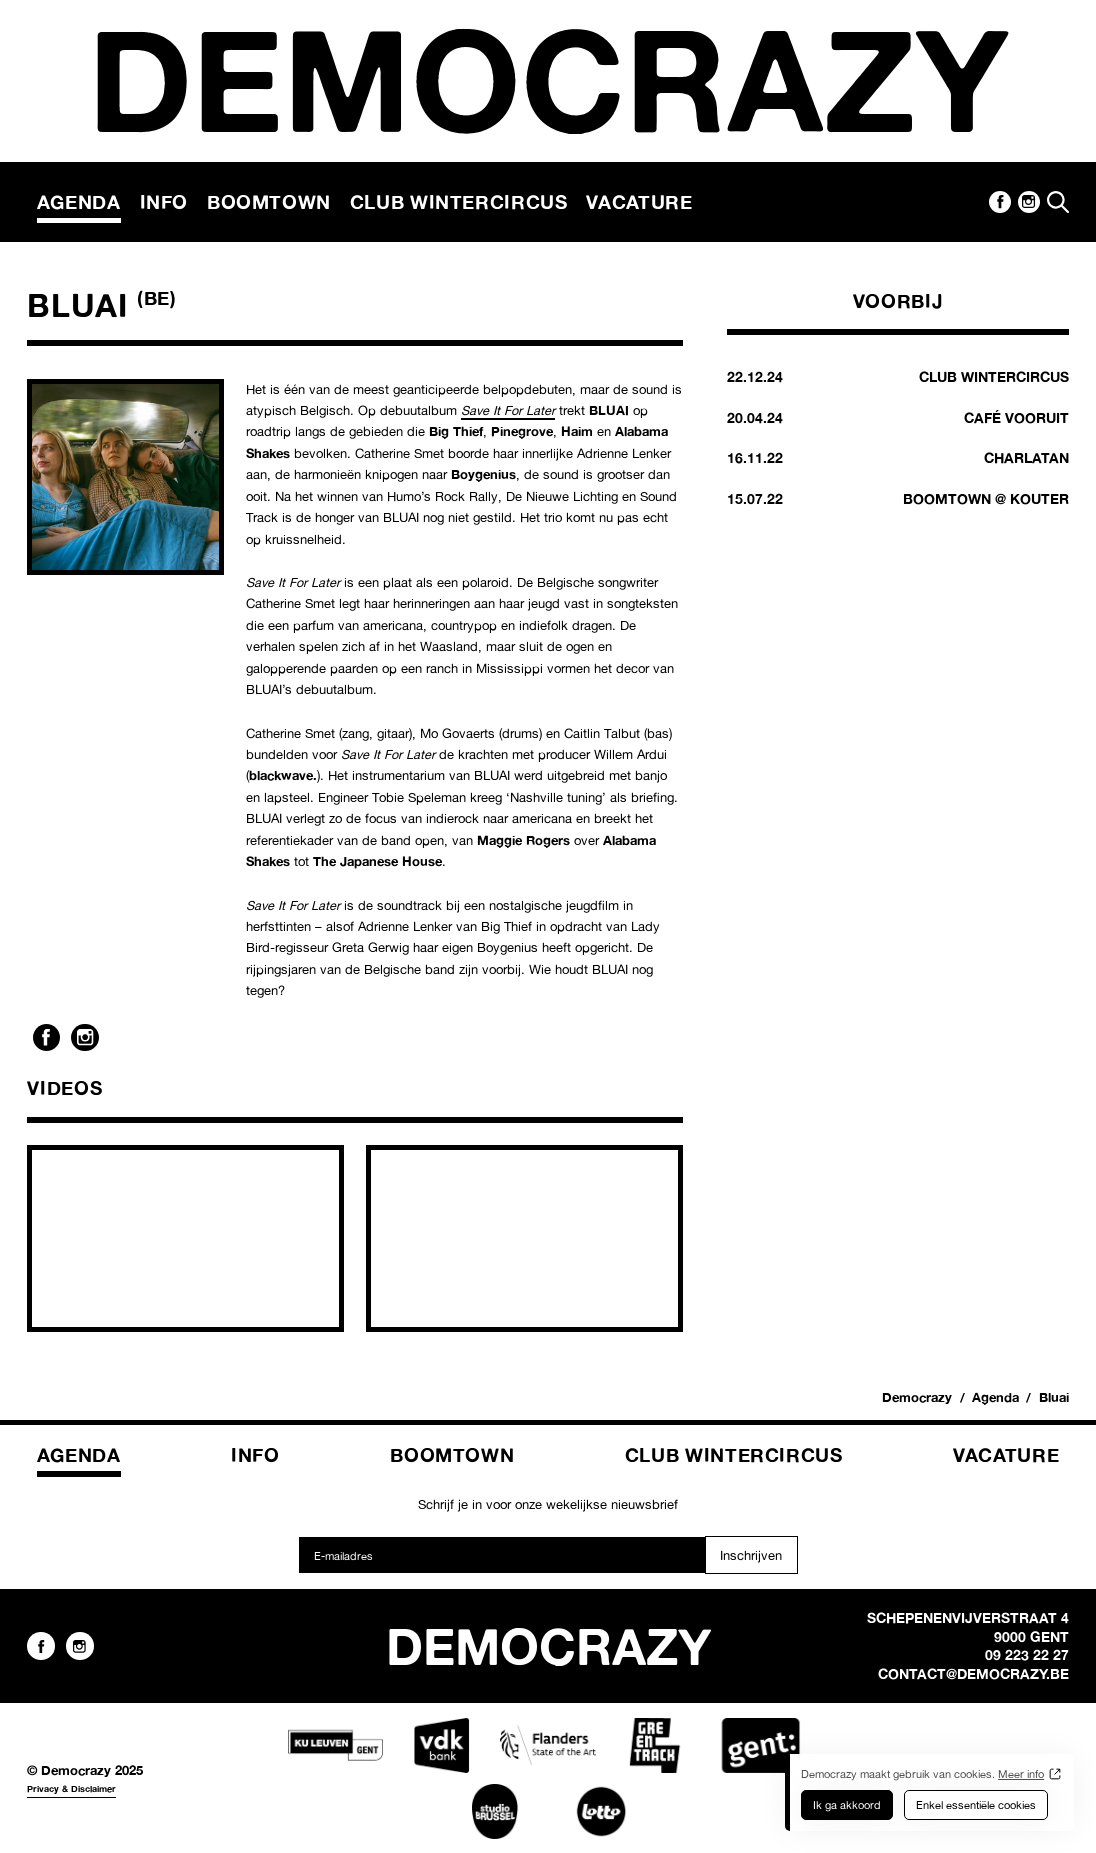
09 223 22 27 (1027, 1655)
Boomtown (269, 202)
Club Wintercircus (459, 202)
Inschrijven (751, 1555)
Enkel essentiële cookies (976, 1805)
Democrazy (917, 1397)
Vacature (639, 202)
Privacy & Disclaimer (71, 1788)
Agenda (79, 202)
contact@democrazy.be (973, 1674)
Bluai (1054, 1397)
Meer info (1021, 1774)
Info (164, 202)
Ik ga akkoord (847, 1805)
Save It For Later (508, 410)
